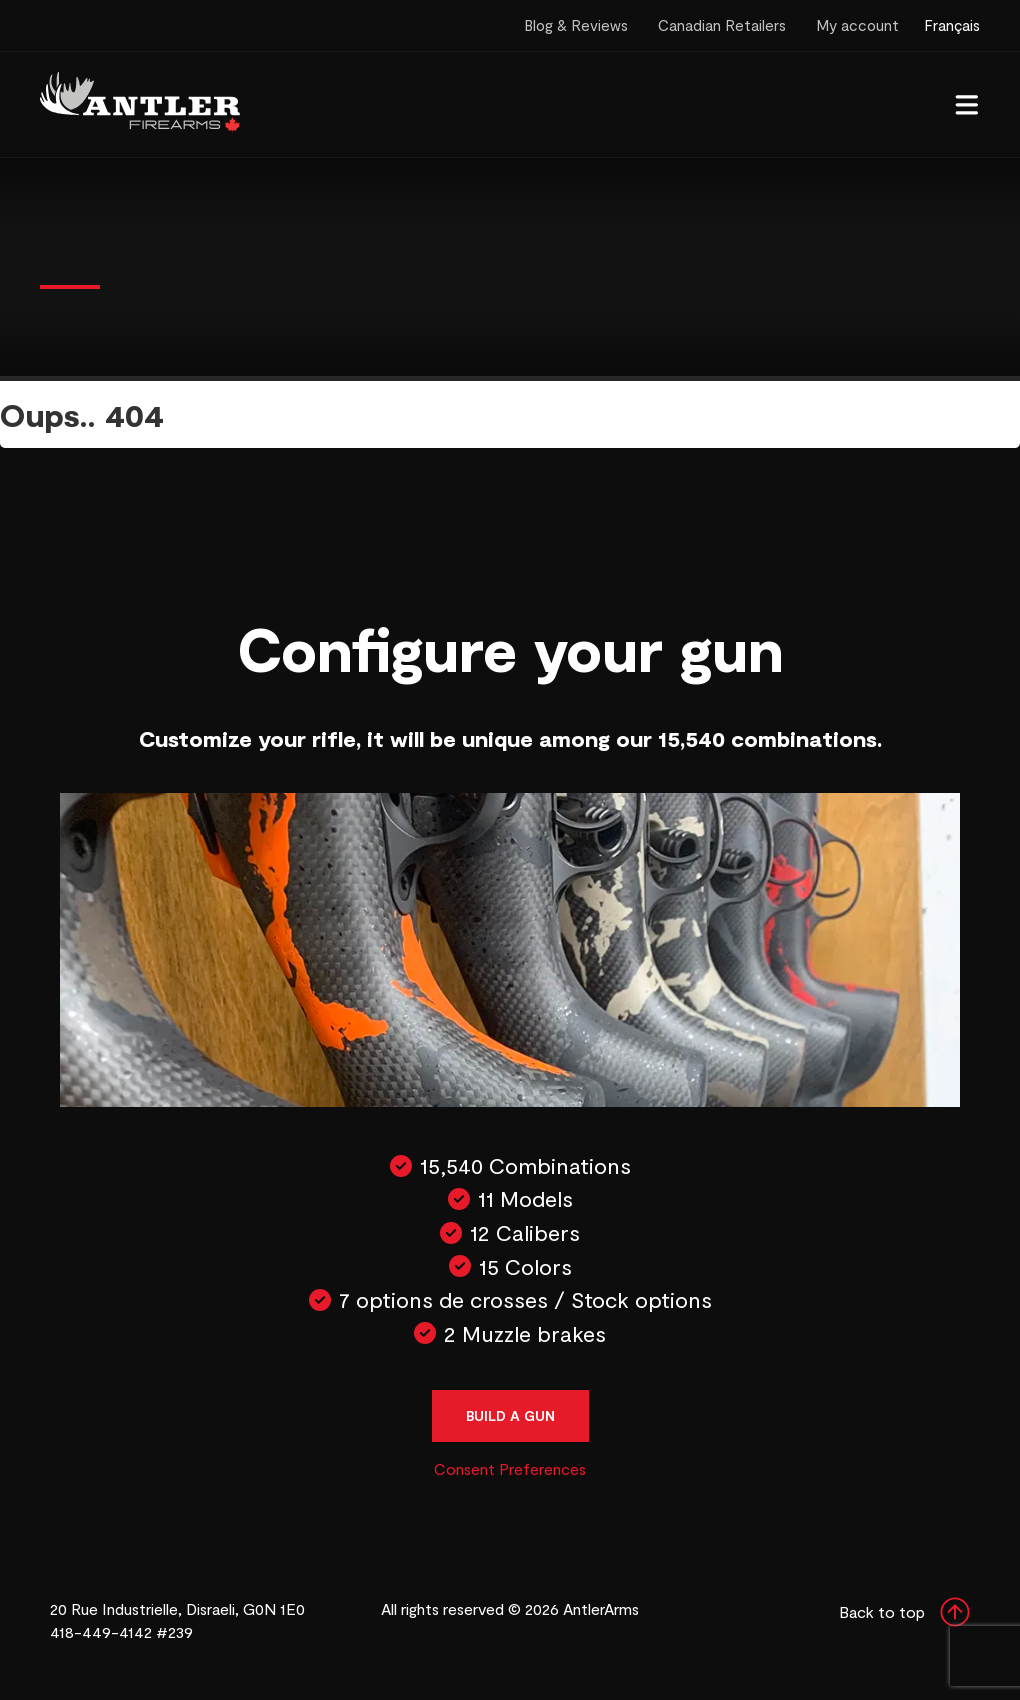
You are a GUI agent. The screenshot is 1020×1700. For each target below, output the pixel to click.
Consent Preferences (510, 1468)
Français (952, 25)
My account (857, 25)
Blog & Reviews (576, 25)
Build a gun (510, 1415)
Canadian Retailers (722, 25)
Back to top (904, 1612)
